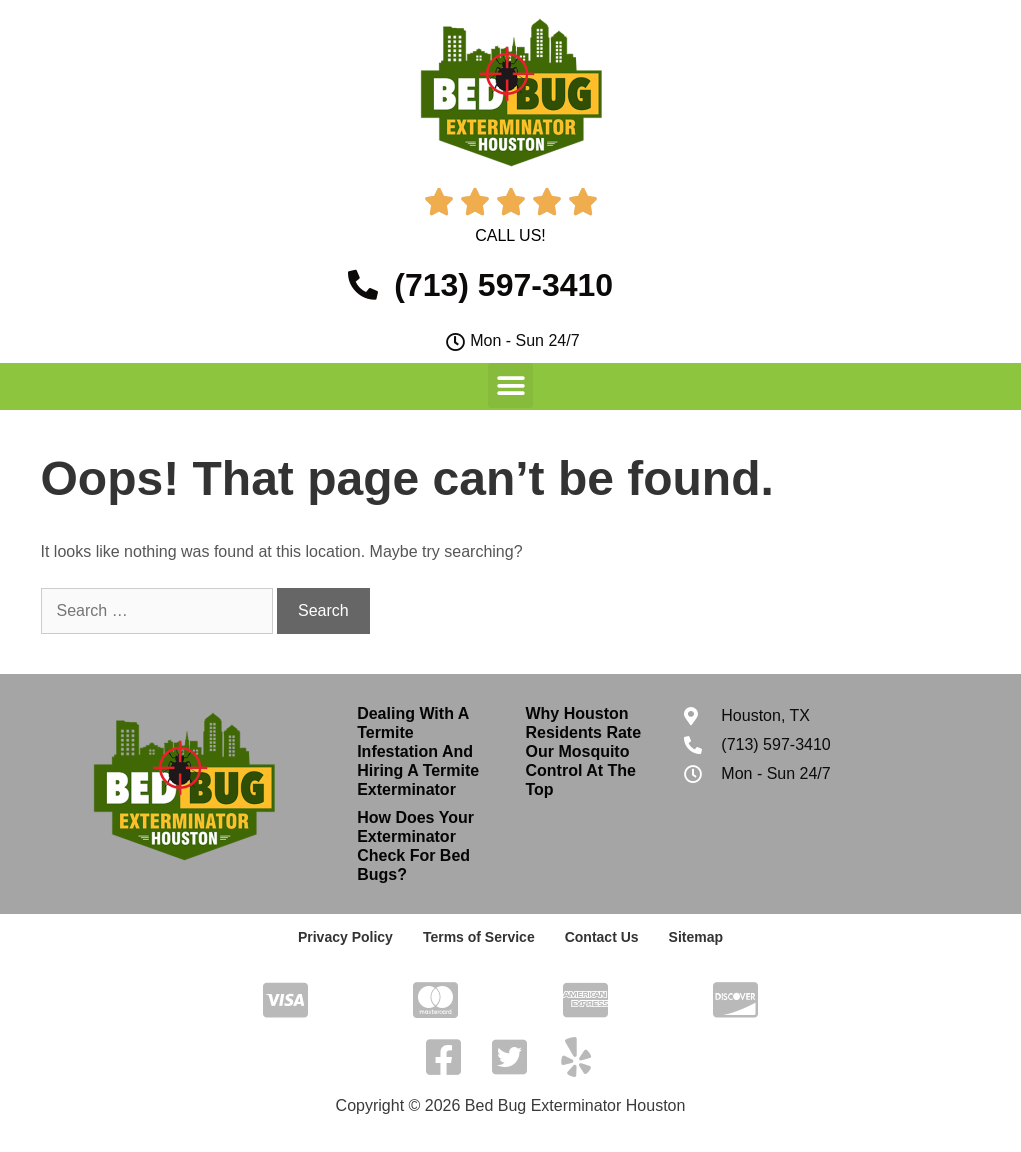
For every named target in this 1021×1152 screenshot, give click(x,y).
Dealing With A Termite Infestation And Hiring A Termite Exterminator (418, 752)
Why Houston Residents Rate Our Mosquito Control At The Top (583, 752)
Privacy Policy (345, 937)
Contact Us (602, 937)
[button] (510, 385)
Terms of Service (479, 937)
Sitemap (696, 937)
